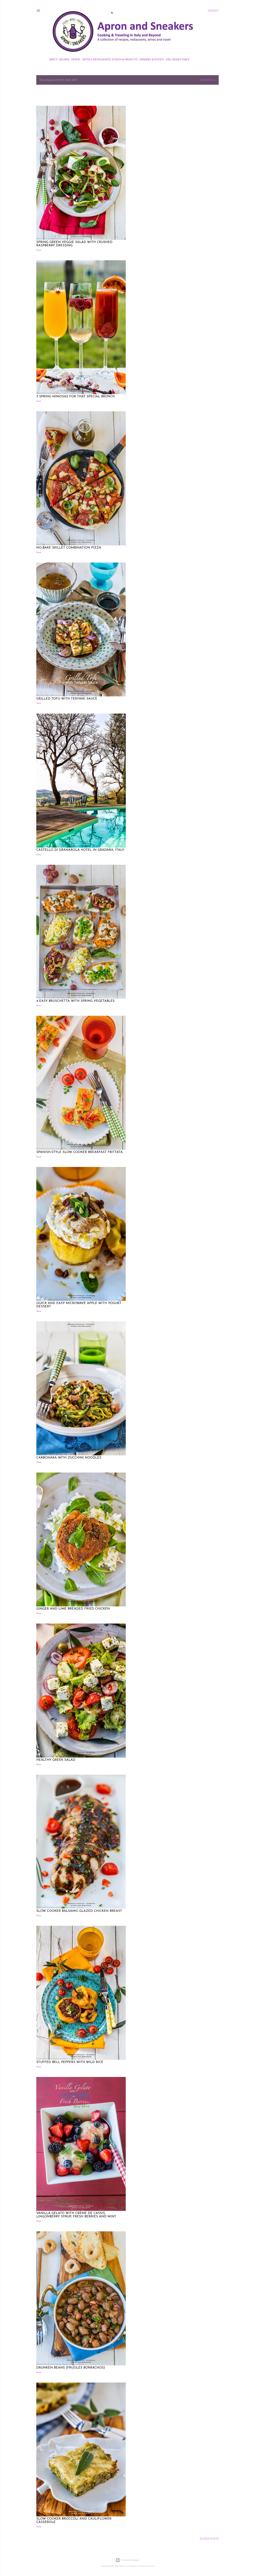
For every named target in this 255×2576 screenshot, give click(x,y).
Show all (208, 80)
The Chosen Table (177, 59)
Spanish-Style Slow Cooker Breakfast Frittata (79, 1152)
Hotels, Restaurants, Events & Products (110, 59)
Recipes (64, 59)
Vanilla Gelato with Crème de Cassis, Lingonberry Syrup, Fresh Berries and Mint (76, 2215)
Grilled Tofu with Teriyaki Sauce (66, 698)
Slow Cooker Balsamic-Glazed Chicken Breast (79, 1911)
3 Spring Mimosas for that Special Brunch (75, 396)
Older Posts (209, 2538)
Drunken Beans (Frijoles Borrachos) (70, 2367)
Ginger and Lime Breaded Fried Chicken (73, 1608)
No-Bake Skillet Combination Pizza (68, 547)
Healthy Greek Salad (55, 1760)
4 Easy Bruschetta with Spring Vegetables (75, 1001)
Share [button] (38, 250)
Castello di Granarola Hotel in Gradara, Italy (80, 850)
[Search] (213, 10)
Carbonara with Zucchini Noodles (68, 1457)
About (53, 59)
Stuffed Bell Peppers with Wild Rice (69, 2062)
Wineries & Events (152, 59)
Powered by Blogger (127, 2560)
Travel (76, 59)
